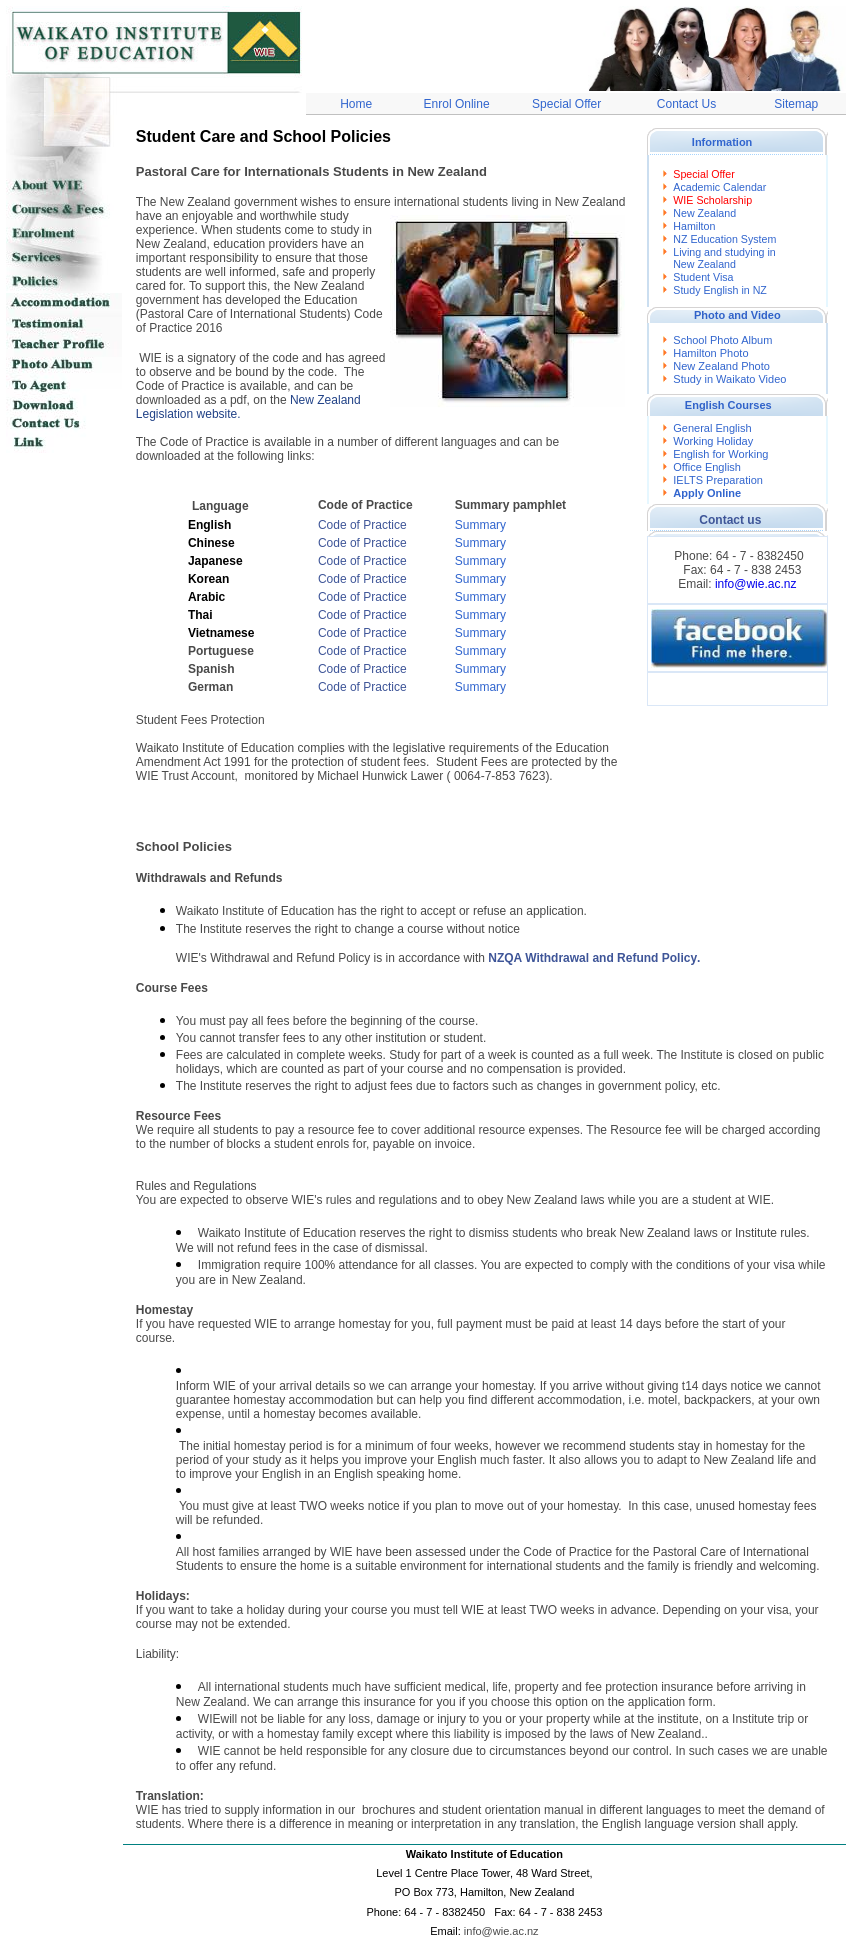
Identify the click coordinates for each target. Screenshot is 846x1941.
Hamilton (694, 226)
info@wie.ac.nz (756, 584)
